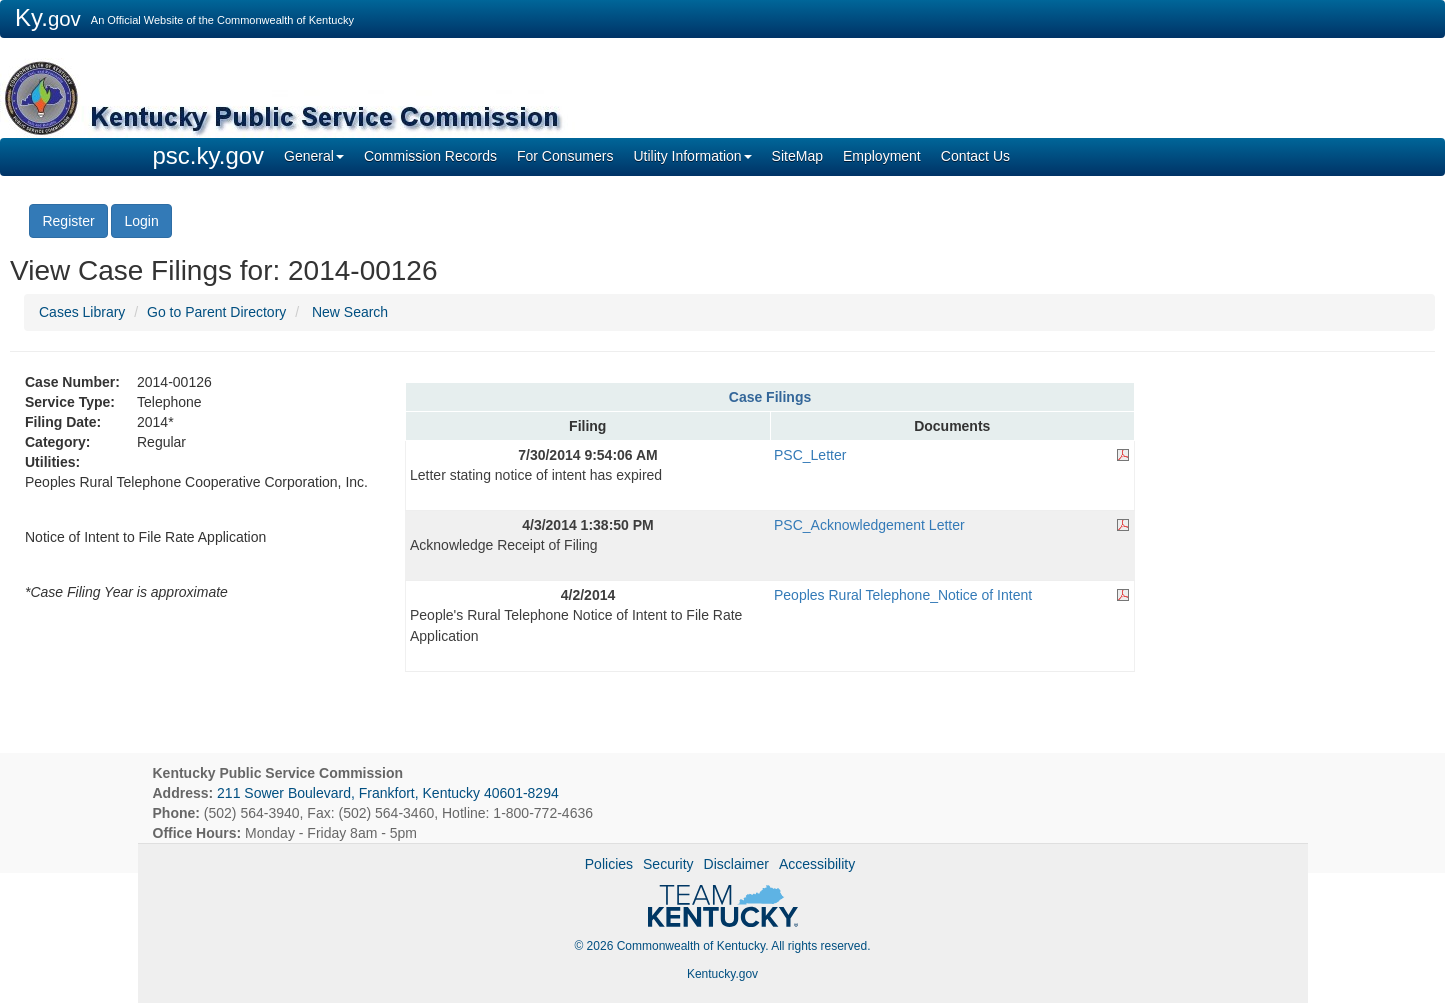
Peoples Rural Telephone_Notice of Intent (903, 595)
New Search (350, 312)
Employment (882, 156)
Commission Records (430, 156)
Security (668, 864)
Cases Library (82, 312)
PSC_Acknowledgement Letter (869, 525)
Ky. (48, 17)
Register (68, 221)
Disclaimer (736, 864)
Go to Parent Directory (216, 312)
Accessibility (817, 864)
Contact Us (975, 156)
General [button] (314, 156)
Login (141, 221)
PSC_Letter (810, 455)
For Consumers (565, 156)
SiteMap (797, 156)
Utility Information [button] (692, 156)
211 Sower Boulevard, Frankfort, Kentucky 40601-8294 (388, 793)
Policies (609, 864)
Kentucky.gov (722, 974)
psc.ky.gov (209, 155)
